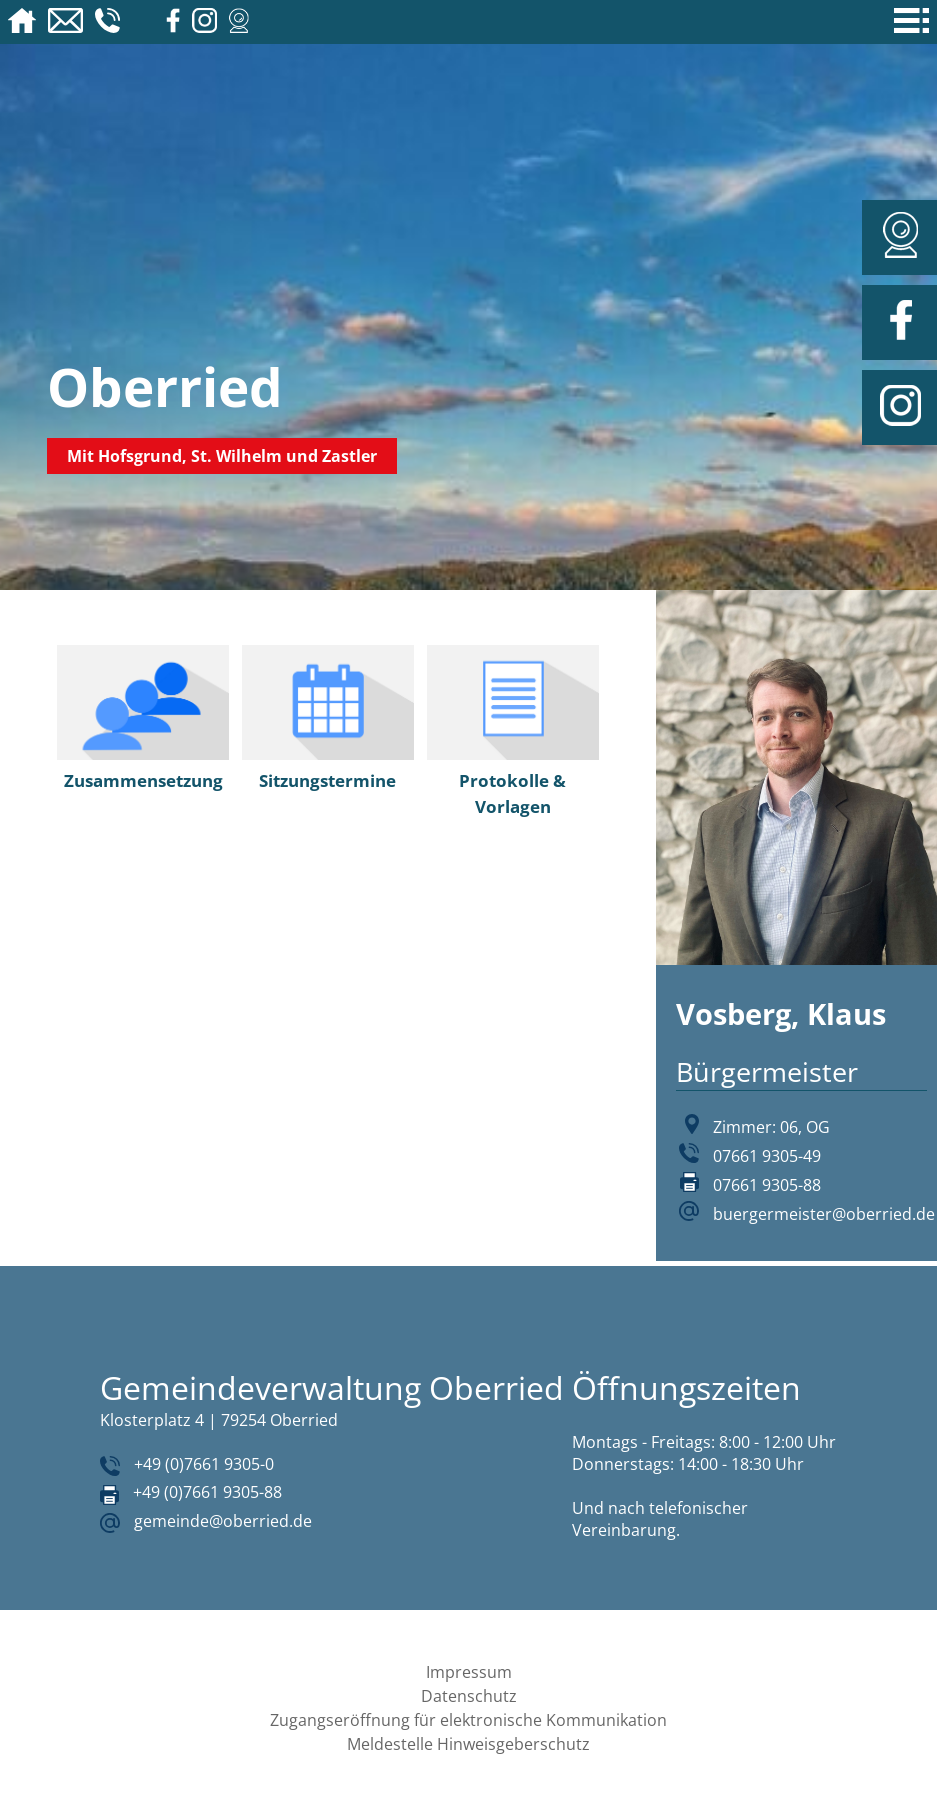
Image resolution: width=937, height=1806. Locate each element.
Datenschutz (469, 1696)
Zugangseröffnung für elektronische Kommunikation (468, 1720)
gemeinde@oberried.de (223, 1521)
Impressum (469, 1672)
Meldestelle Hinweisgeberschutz (468, 1744)
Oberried (165, 386)
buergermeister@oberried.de (824, 1214)
